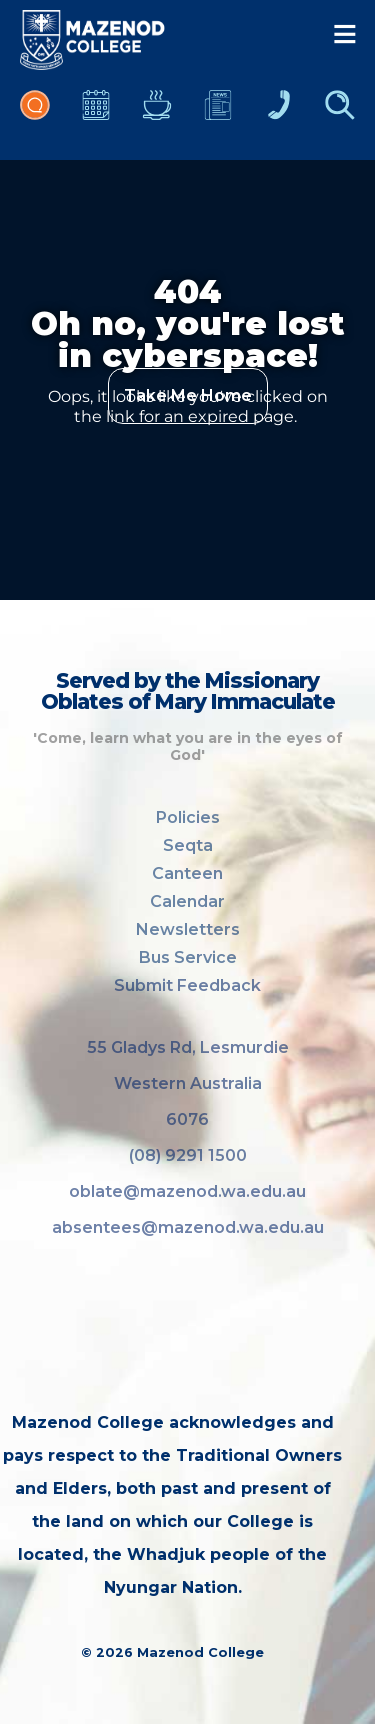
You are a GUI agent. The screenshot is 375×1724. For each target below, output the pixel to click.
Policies (188, 817)
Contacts (279, 115)
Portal (35, 115)
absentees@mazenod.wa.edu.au (188, 1227)
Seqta (188, 845)
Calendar (96, 115)
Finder (340, 115)
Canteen (157, 115)
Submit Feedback (187, 985)
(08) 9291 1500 (188, 1155)
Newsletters (218, 115)
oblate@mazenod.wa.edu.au (187, 1191)
